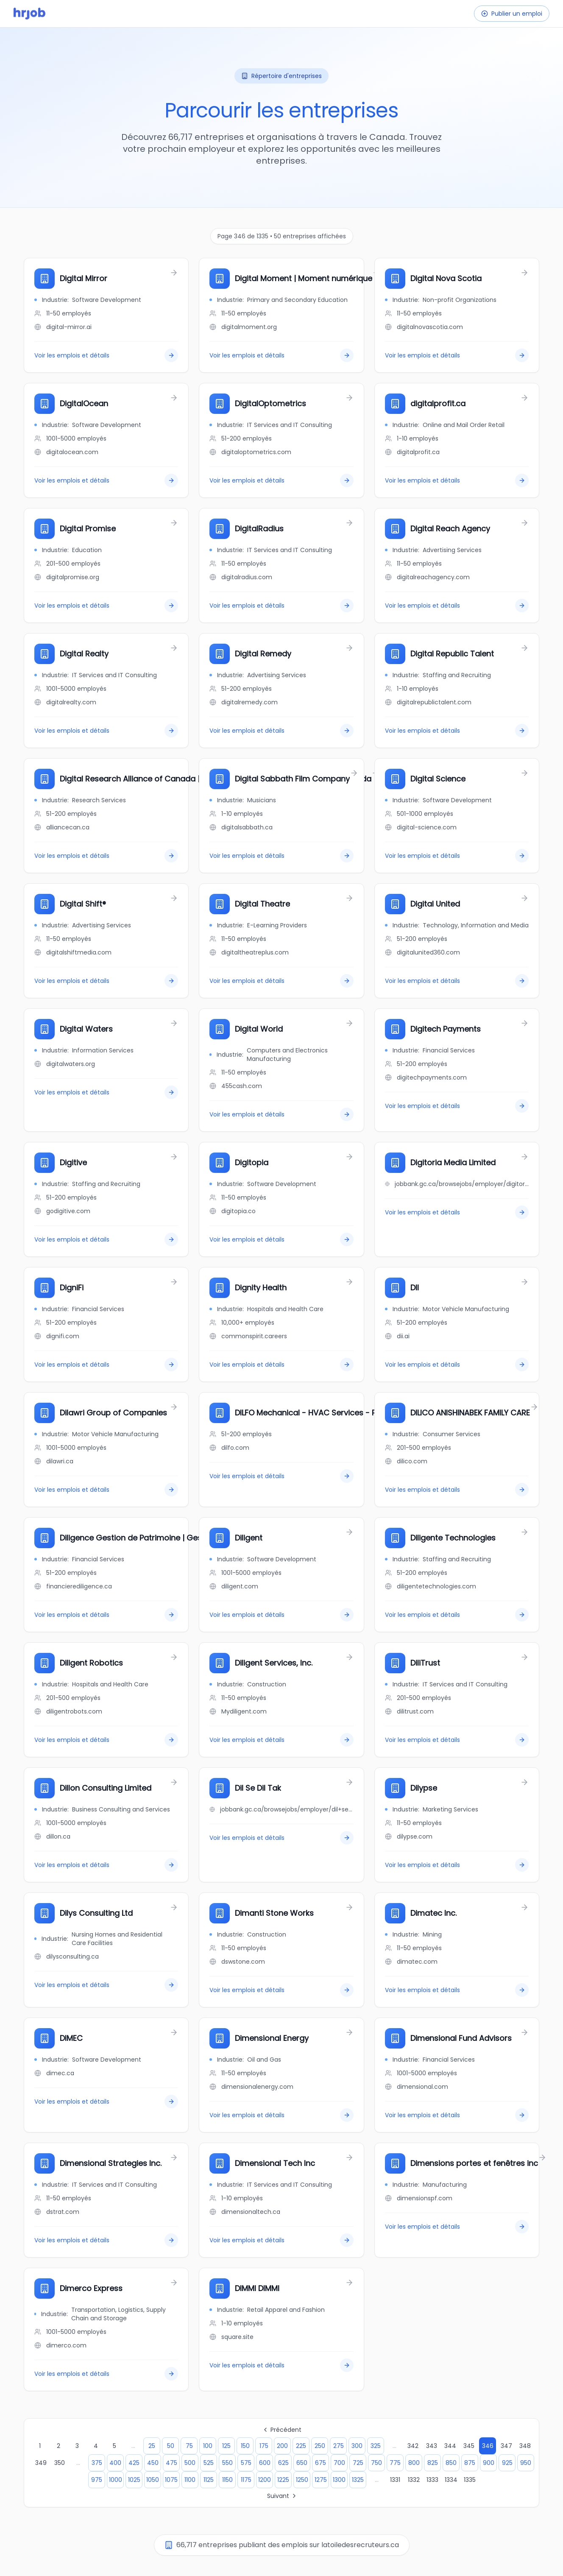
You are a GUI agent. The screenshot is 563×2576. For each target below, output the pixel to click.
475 (171, 2463)
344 (450, 2446)
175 (263, 2446)
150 (245, 2446)
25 (151, 2446)
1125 (208, 2480)
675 (320, 2463)
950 (525, 2463)
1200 (264, 2480)
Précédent (281, 2429)
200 (282, 2446)
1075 (171, 2480)
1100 (189, 2480)
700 (339, 2463)
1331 (395, 2480)
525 (208, 2463)
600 (264, 2463)
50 (170, 2446)
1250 (302, 2480)
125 (226, 2446)
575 (246, 2463)
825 (432, 2463)
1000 (115, 2480)
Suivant (282, 2496)
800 (414, 2463)
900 (488, 2463)
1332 (414, 2480)
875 (469, 2463)
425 (133, 2463)
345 (468, 2446)
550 (227, 2463)
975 (96, 2480)
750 (376, 2463)
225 (301, 2446)
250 (320, 2446)
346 (487, 2446)
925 (507, 2463)
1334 (451, 2480)
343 (431, 2446)
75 (189, 2446)
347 (506, 2446)
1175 (246, 2480)
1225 (283, 2480)
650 (301, 2463)
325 (376, 2446)
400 (115, 2463)
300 (356, 2446)
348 (525, 2446)
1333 (432, 2480)
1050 (152, 2480)
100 (207, 2446)
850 (451, 2463)
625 (283, 2463)
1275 (321, 2480)
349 (41, 2463)
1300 (339, 2480)
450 (153, 2463)
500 (189, 2463)
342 (412, 2446)
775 (395, 2463)
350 (59, 2463)
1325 (358, 2480)
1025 (134, 2480)
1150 (227, 2480)
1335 (470, 2480)
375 (97, 2463)
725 (358, 2463)
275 (338, 2446)
